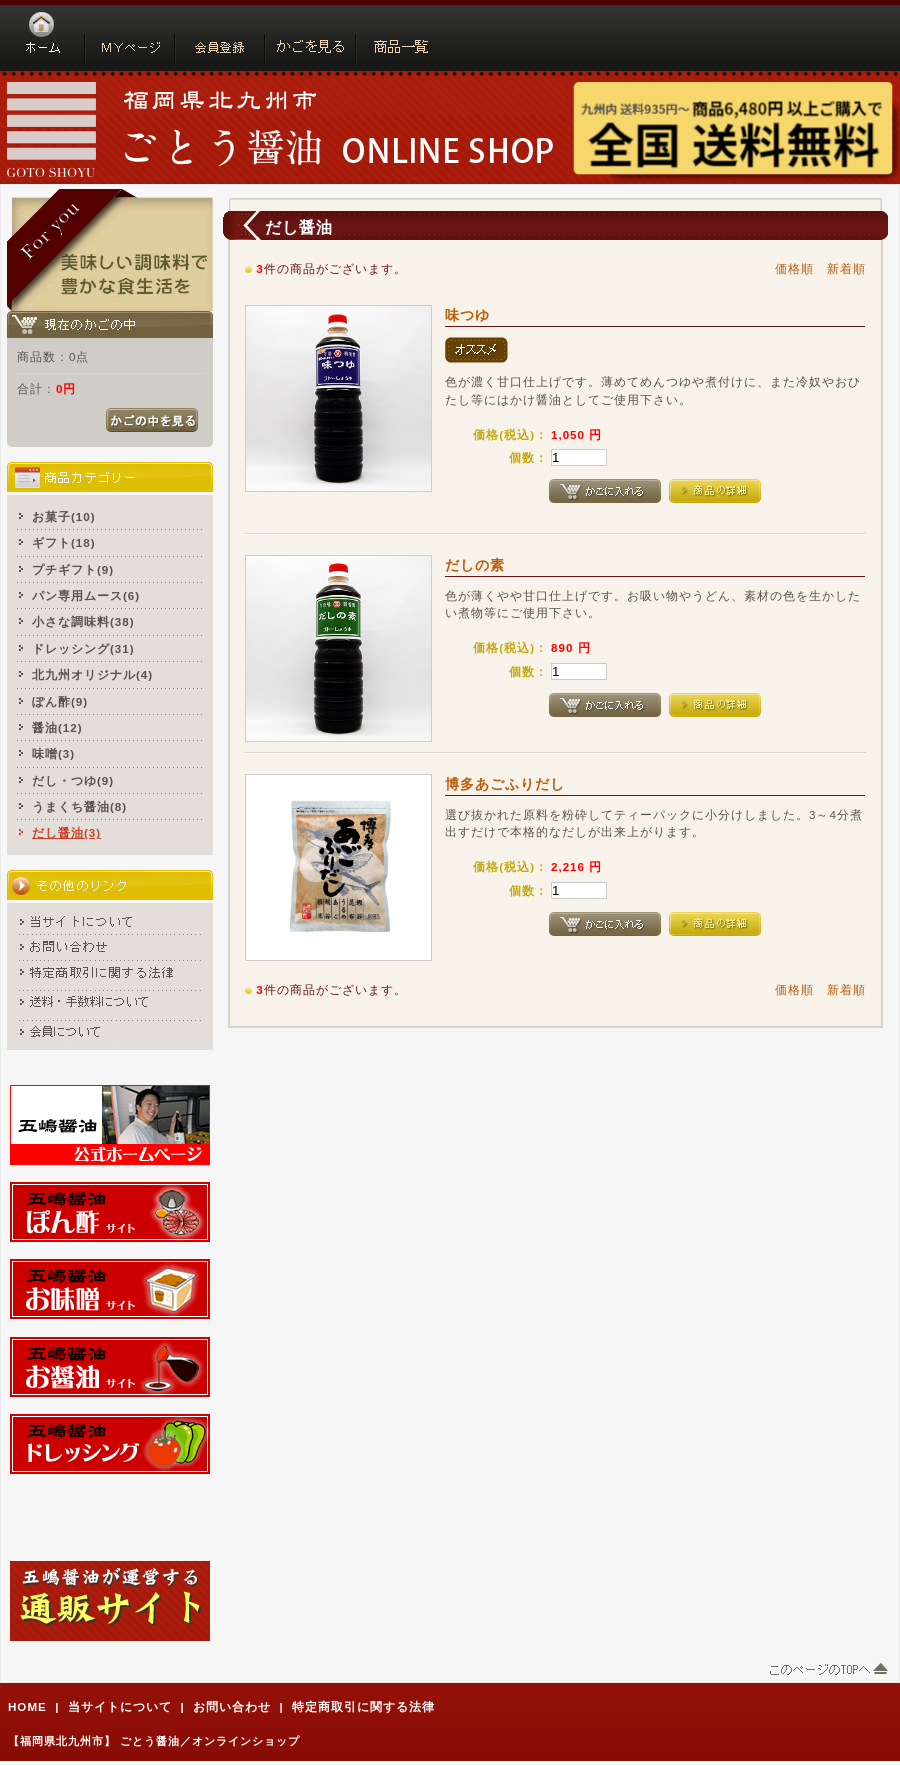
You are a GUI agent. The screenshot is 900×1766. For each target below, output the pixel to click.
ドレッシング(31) (83, 648)
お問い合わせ (232, 1706)
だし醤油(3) (66, 832)
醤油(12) (57, 727)
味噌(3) (53, 753)
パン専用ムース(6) (86, 595)
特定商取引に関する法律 (363, 1706)
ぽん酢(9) (60, 701)
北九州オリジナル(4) (92, 674)
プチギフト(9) (73, 569)
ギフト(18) (64, 542)
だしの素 (475, 565)
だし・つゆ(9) (73, 780)
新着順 (846, 268)
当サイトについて (120, 1706)
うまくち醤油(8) (79, 806)
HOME (27, 1706)
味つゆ (467, 315)
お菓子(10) (64, 516)
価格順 (794, 268)
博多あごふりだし (505, 784)
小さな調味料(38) (83, 621)
